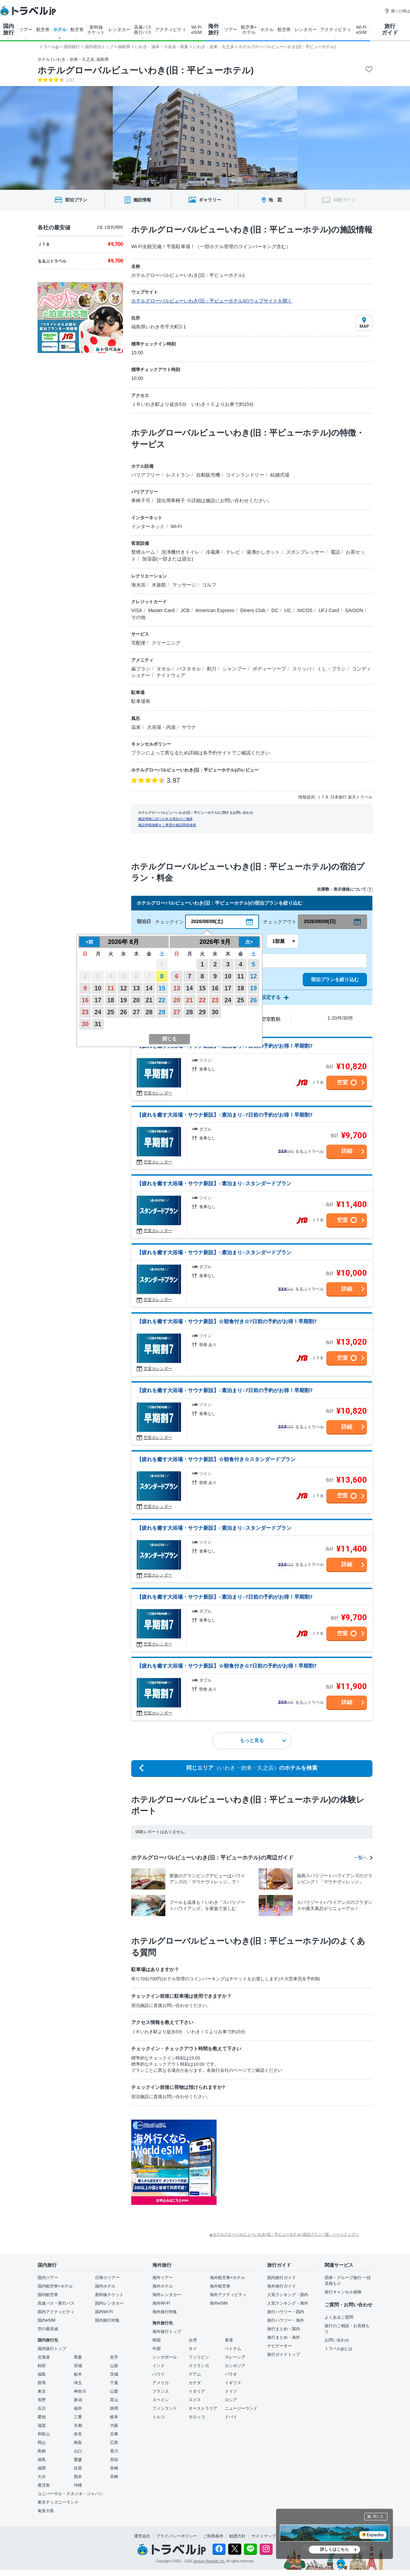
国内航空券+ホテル (55, 2286)
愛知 (42, 2417)
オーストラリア (203, 2408)
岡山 (42, 2442)
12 (123, 988)
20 (136, 1000)
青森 (78, 2357)
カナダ (195, 2382)
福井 (78, 2408)
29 (162, 1012)
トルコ (158, 2417)
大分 (42, 2476)
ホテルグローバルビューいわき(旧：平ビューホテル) (146, 70)
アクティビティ (170, 29)
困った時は (397, 11)
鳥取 (78, 2442)
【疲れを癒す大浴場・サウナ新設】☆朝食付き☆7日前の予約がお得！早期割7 (227, 1321)
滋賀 (42, 2425)
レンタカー (119, 29)
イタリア (197, 2391)
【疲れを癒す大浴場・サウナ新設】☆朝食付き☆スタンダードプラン (216, 1459)
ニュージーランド (241, 2408)
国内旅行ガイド (281, 2277)
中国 (156, 2348)
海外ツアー (162, 2277)
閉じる (378, 2516)
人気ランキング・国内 (287, 2294)
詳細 (346, 1151)
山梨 (114, 2391)
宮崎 (114, 2476)
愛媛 (78, 2459)
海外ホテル (162, 2286)
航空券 (43, 29)
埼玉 (78, 2382)
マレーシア (235, 2357)
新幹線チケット (109, 2294)
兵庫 (114, 2434)
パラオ (231, 2374)
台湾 (193, 2340)
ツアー (25, 29)
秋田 (42, 2365)
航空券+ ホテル (249, 30)
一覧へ (363, 1857)
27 (136, 1012)
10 (98, 988)
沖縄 (78, 2485)
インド (158, 2365)
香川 (114, 2451)
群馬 (42, 2382)
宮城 (78, 2365)
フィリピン (199, 2357)
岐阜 (114, 2417)
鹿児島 (44, 2485)
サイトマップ (263, 2536)
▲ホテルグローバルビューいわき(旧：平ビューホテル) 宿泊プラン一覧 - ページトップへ (284, 2234)
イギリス (233, 2382)
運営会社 (142, 2536)
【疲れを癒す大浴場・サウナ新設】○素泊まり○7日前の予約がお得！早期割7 (225, 1115)
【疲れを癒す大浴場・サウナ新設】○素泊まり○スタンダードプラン (214, 1183)
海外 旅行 (213, 29)
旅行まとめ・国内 (283, 2328)
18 (110, 1000)
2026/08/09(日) (320, 921)
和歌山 (44, 2434)
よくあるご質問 (339, 2317)
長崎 (114, 2468)
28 (149, 1012)
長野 (42, 2399)
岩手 (114, 2357)
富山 (114, 2399)
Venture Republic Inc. (209, 2561)
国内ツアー (48, 2277)
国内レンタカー (109, 2303)
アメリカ (160, 2382)
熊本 (78, 2476)
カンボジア (235, 2365)
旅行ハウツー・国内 (285, 2311)
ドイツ (231, 2391)
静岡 (114, 2408)
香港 (229, 2340)
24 (98, 1012)
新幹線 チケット (96, 30)
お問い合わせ (337, 2340)
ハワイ (158, 2374)
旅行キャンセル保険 (343, 2292)
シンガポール (164, 2357)
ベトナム (233, 2348)
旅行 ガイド (390, 29)
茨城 (114, 2374)
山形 (114, 2365)
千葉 (114, 2382)
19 (123, 1000)
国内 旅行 (8, 29)
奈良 (78, 2434)
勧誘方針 (237, 2536)
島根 (42, 2451)
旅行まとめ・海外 (283, 2337)
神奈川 (80, 2391)
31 (98, 1024)
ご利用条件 (213, 2536)
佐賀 (78, 2468)
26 (123, 1012)
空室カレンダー (158, 1093)
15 (162, 988)
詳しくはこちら (334, 2549)
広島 (114, 2442)
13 (136, 988)
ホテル (60, 29)
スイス (195, 2399)
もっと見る (263, 1740)
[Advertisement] (267, 2145)
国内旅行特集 (107, 2320)
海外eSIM (219, 2303)
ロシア (231, 2399)
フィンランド (164, 2408)
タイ (193, 2348)
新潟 (78, 2399)
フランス (160, 2391)
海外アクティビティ (228, 2294)
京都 (78, 2425)
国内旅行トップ (52, 2348)
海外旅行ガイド (281, 2286)
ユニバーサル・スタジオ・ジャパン (70, 2493)
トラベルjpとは (338, 2348)
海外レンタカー (166, 2294)
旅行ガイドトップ (283, 2354)
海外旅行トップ (166, 2331)
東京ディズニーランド (58, 2502)
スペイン (160, 2399)
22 (162, 1000)
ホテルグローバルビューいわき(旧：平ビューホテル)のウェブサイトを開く (211, 300)
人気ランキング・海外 (287, 2303)
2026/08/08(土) (207, 921)
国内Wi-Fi (104, 2311)
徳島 (42, 2459)
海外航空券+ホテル (227, 2277)
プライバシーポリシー (176, 2536)
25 (110, 1012)
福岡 (42, 2468)
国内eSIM (46, 2320)
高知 (114, 2459)
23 (85, 1012)
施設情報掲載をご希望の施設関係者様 (167, 825)
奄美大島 (46, 2510)
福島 (42, 2374)
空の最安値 (48, 2328)
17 (98, 1000)
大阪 (114, 2425)
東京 (42, 2391)
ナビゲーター (279, 2346)
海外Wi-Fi (161, 2303)
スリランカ (199, 2365)
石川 (42, 2408)
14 (149, 988)
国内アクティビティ (56, 2311)
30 (85, 1024)
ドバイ (231, 2417)
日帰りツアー (107, 2277)
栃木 (78, 2374)
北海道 (44, 2357)
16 (85, 1000)
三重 (78, 2417)
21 (149, 1000)
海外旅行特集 (164, 2311)
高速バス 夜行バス (143, 30)
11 (110, 988)
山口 (78, 2451)
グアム (195, 2374)
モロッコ (197, 2417)
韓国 (156, 2340)
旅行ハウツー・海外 (285, 2320)
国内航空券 (48, 2294)
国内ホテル (105, 2286)
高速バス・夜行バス (56, 2303)
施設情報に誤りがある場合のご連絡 (165, 819)
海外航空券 (220, 2286)
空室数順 (271, 1019)
